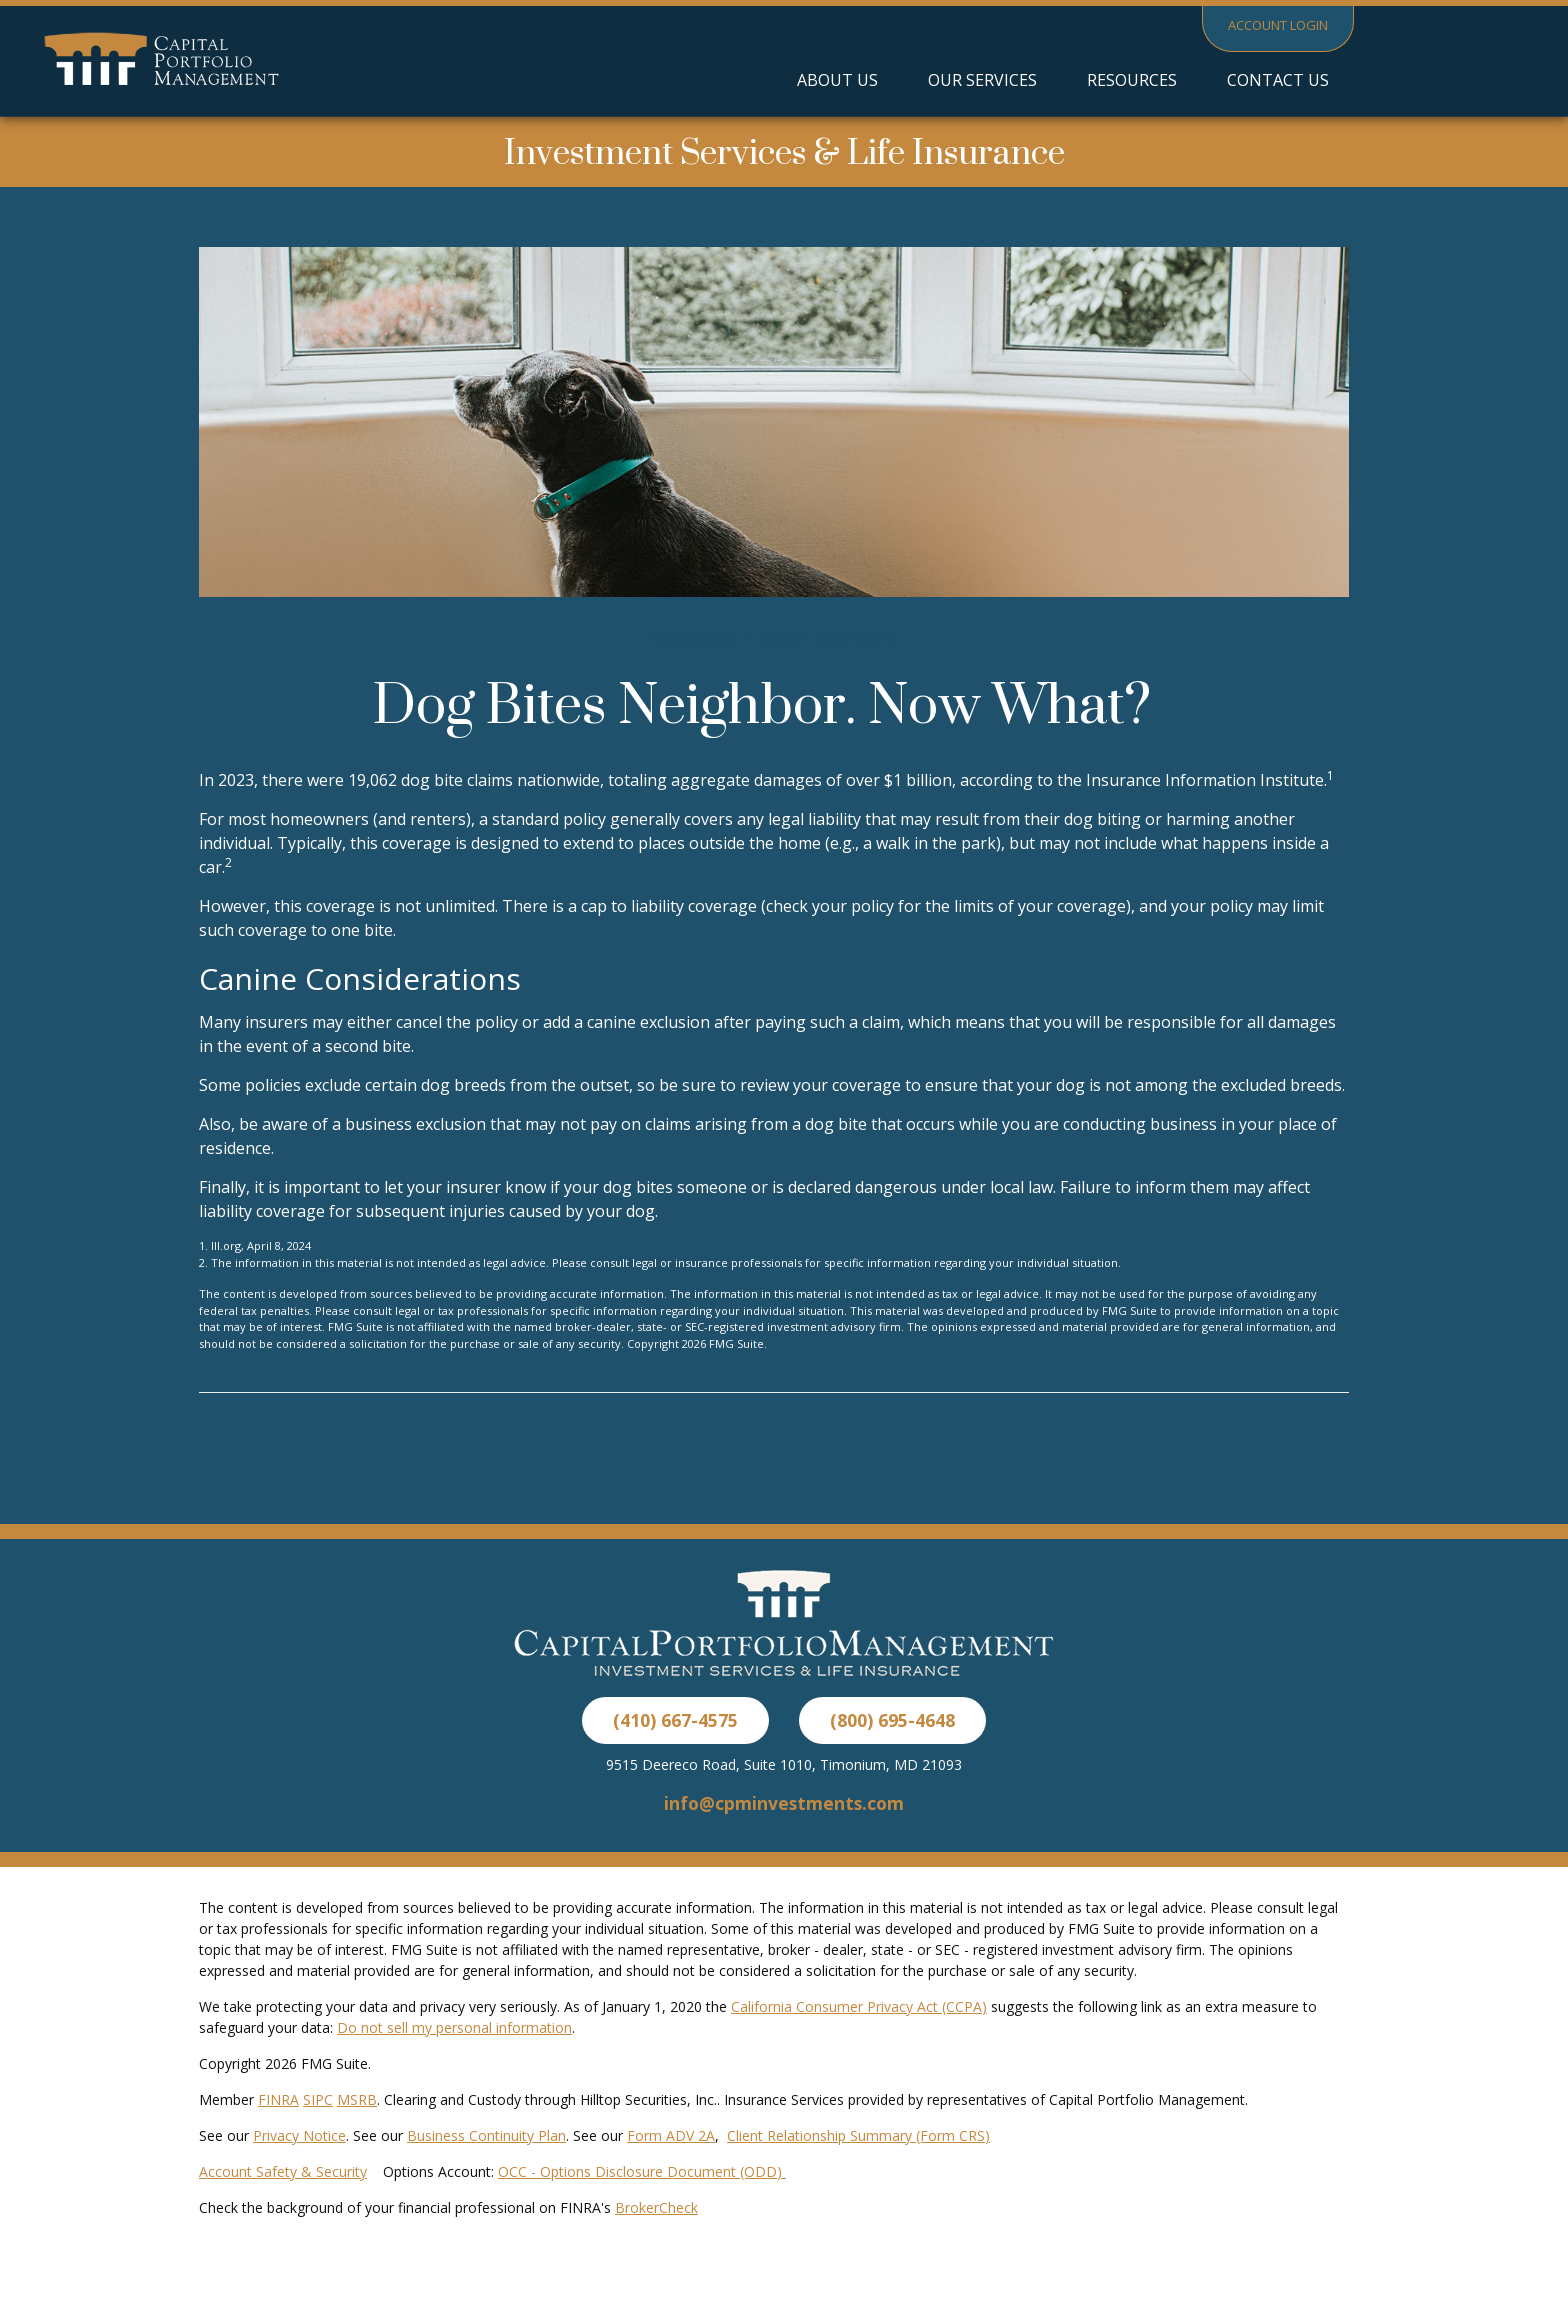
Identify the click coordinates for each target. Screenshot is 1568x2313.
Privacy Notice (299, 2135)
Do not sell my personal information (454, 2027)
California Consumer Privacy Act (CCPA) (859, 2006)
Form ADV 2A (671, 2135)
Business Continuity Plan (486, 2135)
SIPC (318, 2099)
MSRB (357, 2099)
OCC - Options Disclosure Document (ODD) (642, 2171)
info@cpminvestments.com (784, 1803)
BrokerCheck (656, 2207)
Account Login (1278, 25)
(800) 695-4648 (892, 1720)
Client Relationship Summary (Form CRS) (858, 2135)
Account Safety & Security (283, 2171)
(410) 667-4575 (675, 1720)
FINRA (278, 2099)
